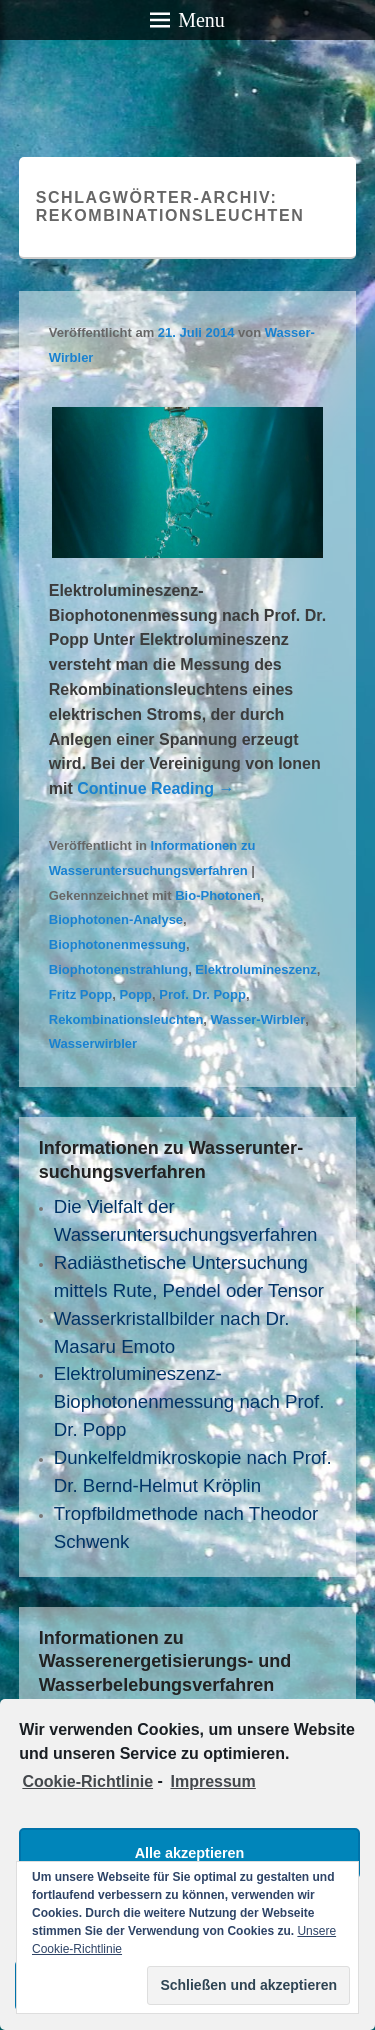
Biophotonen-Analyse (116, 919)
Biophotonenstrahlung (118, 969)
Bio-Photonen (217, 895)
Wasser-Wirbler (258, 1019)
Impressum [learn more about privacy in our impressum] (212, 1781)
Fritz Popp (81, 994)
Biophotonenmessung (117, 944)
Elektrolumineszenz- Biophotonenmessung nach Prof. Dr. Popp (189, 1401)
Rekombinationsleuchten (126, 1019)
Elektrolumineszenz (255, 969)
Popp (136, 994)
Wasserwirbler (93, 1043)
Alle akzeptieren (190, 1853)
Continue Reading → (155, 788)
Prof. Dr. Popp (202, 994)
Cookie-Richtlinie (87, 1781)
